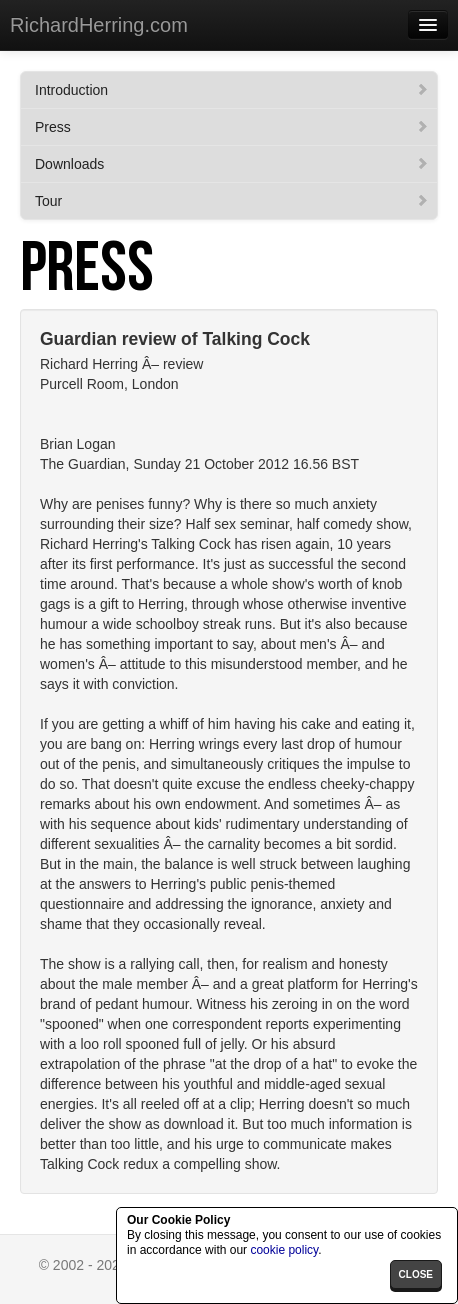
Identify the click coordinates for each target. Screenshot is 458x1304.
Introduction (232, 90)
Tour (232, 201)
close (416, 1274)
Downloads (232, 164)
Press (232, 127)
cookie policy (284, 1250)
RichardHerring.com (99, 25)
